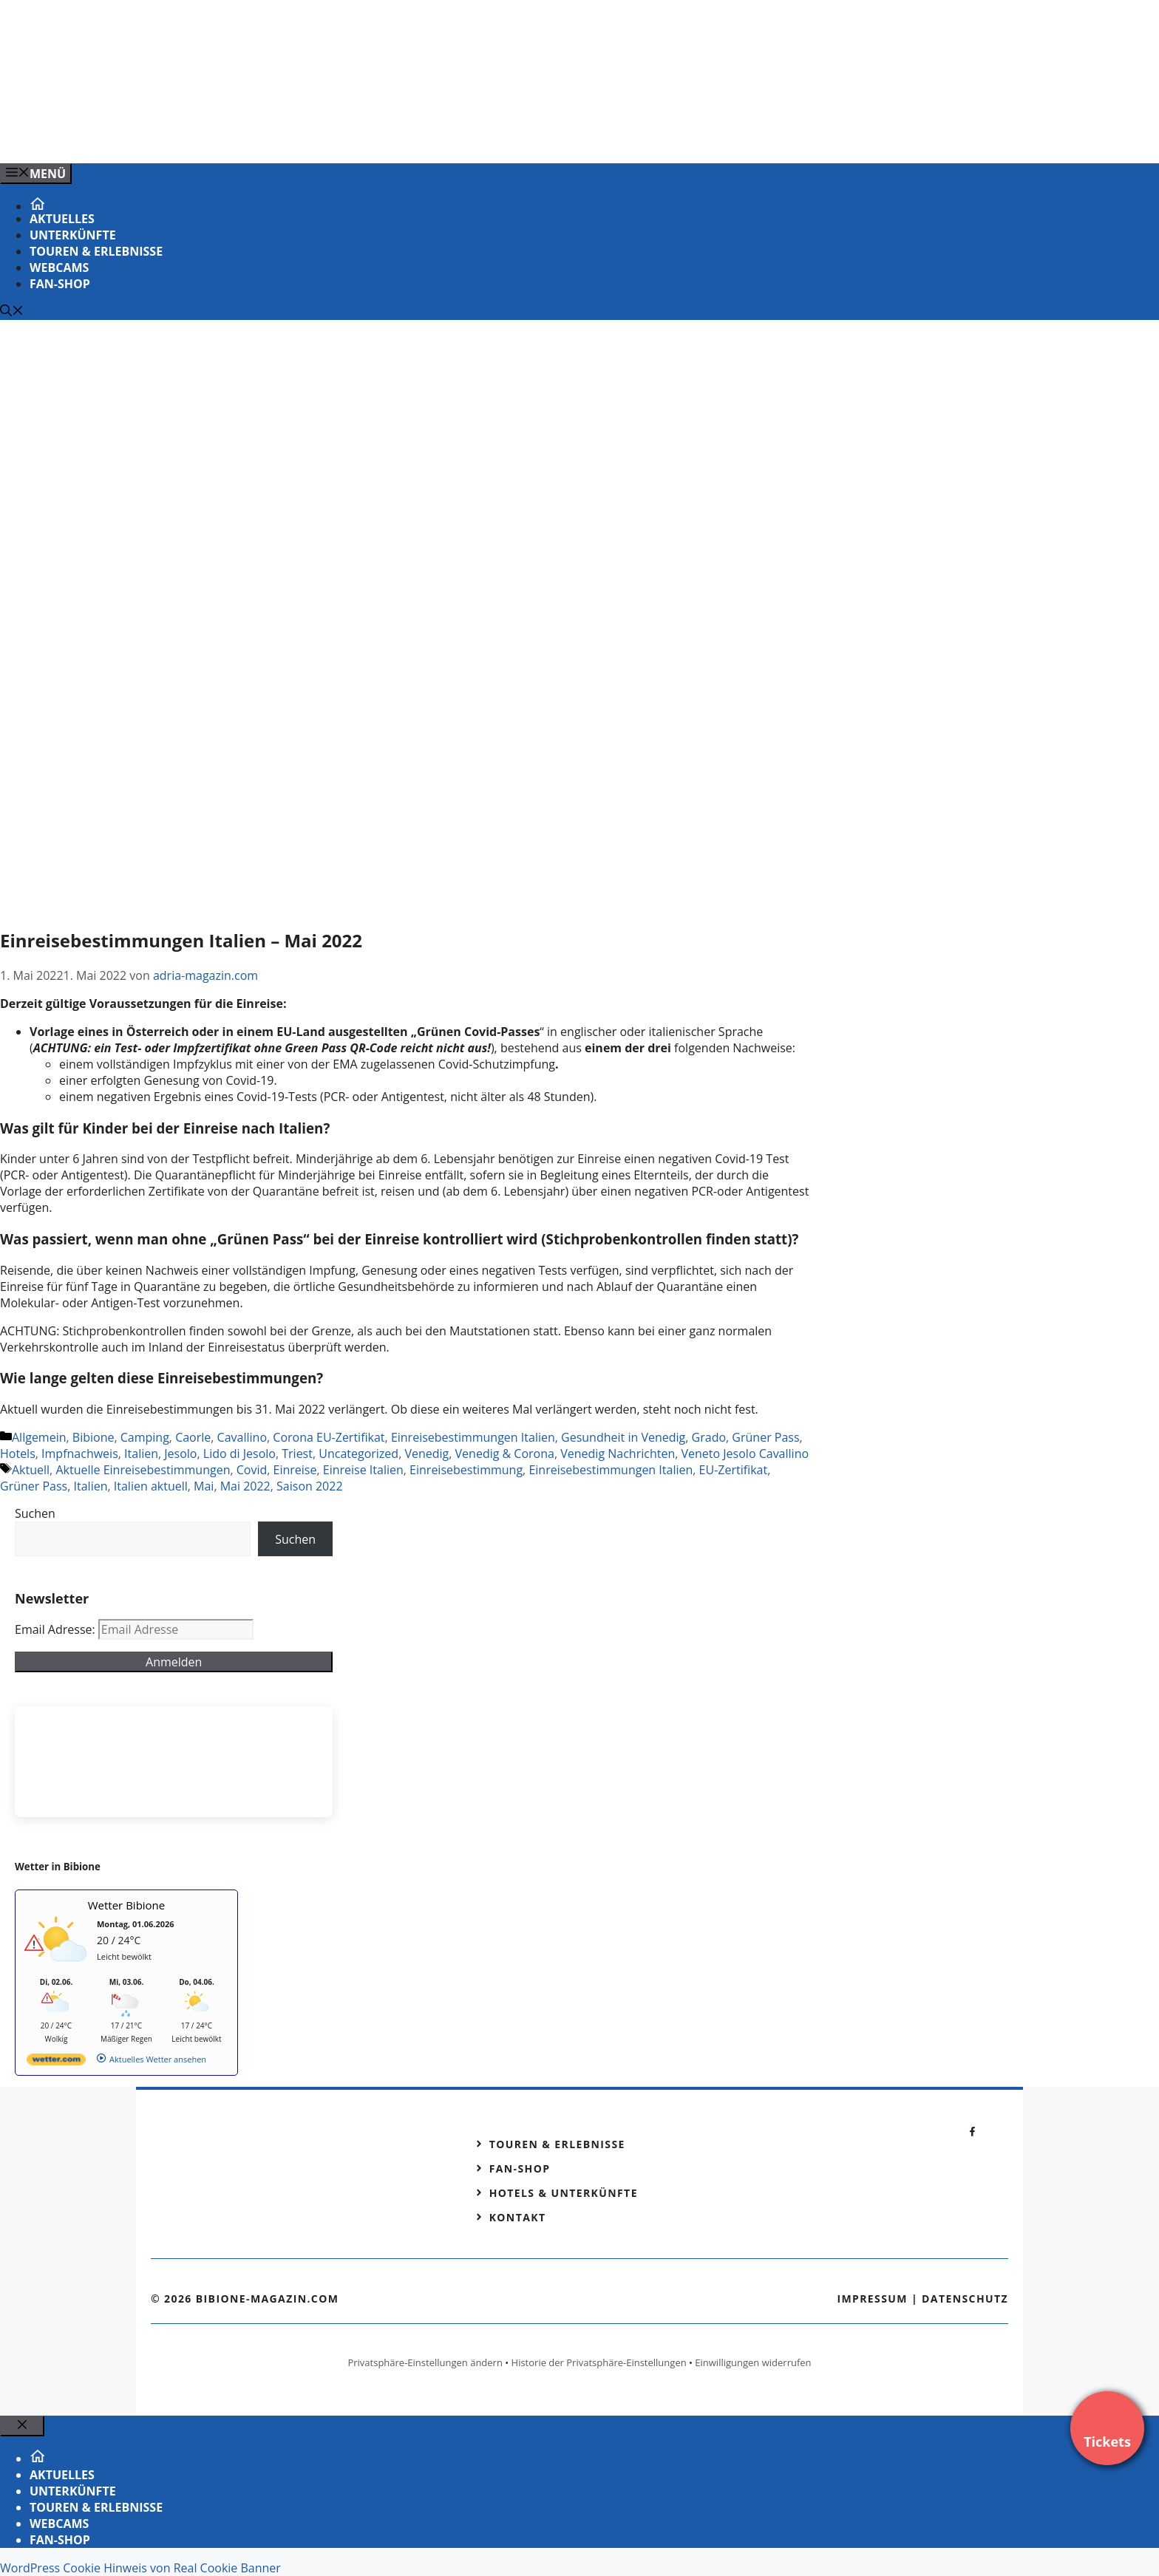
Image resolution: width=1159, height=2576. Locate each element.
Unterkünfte (73, 235)
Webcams (59, 267)
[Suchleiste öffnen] (12, 312)
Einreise (295, 1470)
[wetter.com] (56, 2062)
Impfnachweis (79, 1453)
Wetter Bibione (127, 1905)
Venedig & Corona (504, 1453)
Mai (204, 1486)
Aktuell (31, 1470)
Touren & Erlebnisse (96, 251)
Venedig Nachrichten (617, 1453)
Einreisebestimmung (466, 1470)
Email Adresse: (56, 1629)
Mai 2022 (245, 1486)
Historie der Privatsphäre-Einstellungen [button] (599, 2362)
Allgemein (39, 1437)
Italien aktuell (151, 1486)
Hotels (17, 1453)
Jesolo (180, 1453)
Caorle (193, 1437)
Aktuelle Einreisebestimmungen (142, 1470)
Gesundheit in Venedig (623, 1437)
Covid (252, 1470)
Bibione (93, 1437)
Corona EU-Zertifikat (328, 1437)
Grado (709, 1437)
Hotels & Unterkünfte (563, 2193)
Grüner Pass (765, 1437)
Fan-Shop (60, 284)
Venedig (426, 1453)
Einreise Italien (363, 1470)
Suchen (35, 1513)
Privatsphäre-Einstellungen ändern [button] (424, 2362)
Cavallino (242, 1437)
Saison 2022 (309, 1486)
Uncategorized (358, 1453)
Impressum (872, 2299)
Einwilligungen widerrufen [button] (753, 2362)
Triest (297, 1453)
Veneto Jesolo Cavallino (745, 1453)
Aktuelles (62, 219)
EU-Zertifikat (733, 1470)
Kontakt (517, 2217)
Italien (141, 1453)
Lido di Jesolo (239, 1453)
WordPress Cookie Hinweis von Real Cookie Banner (140, 2568)
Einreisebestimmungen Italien (473, 1437)
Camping (144, 1437)
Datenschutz (965, 2299)
